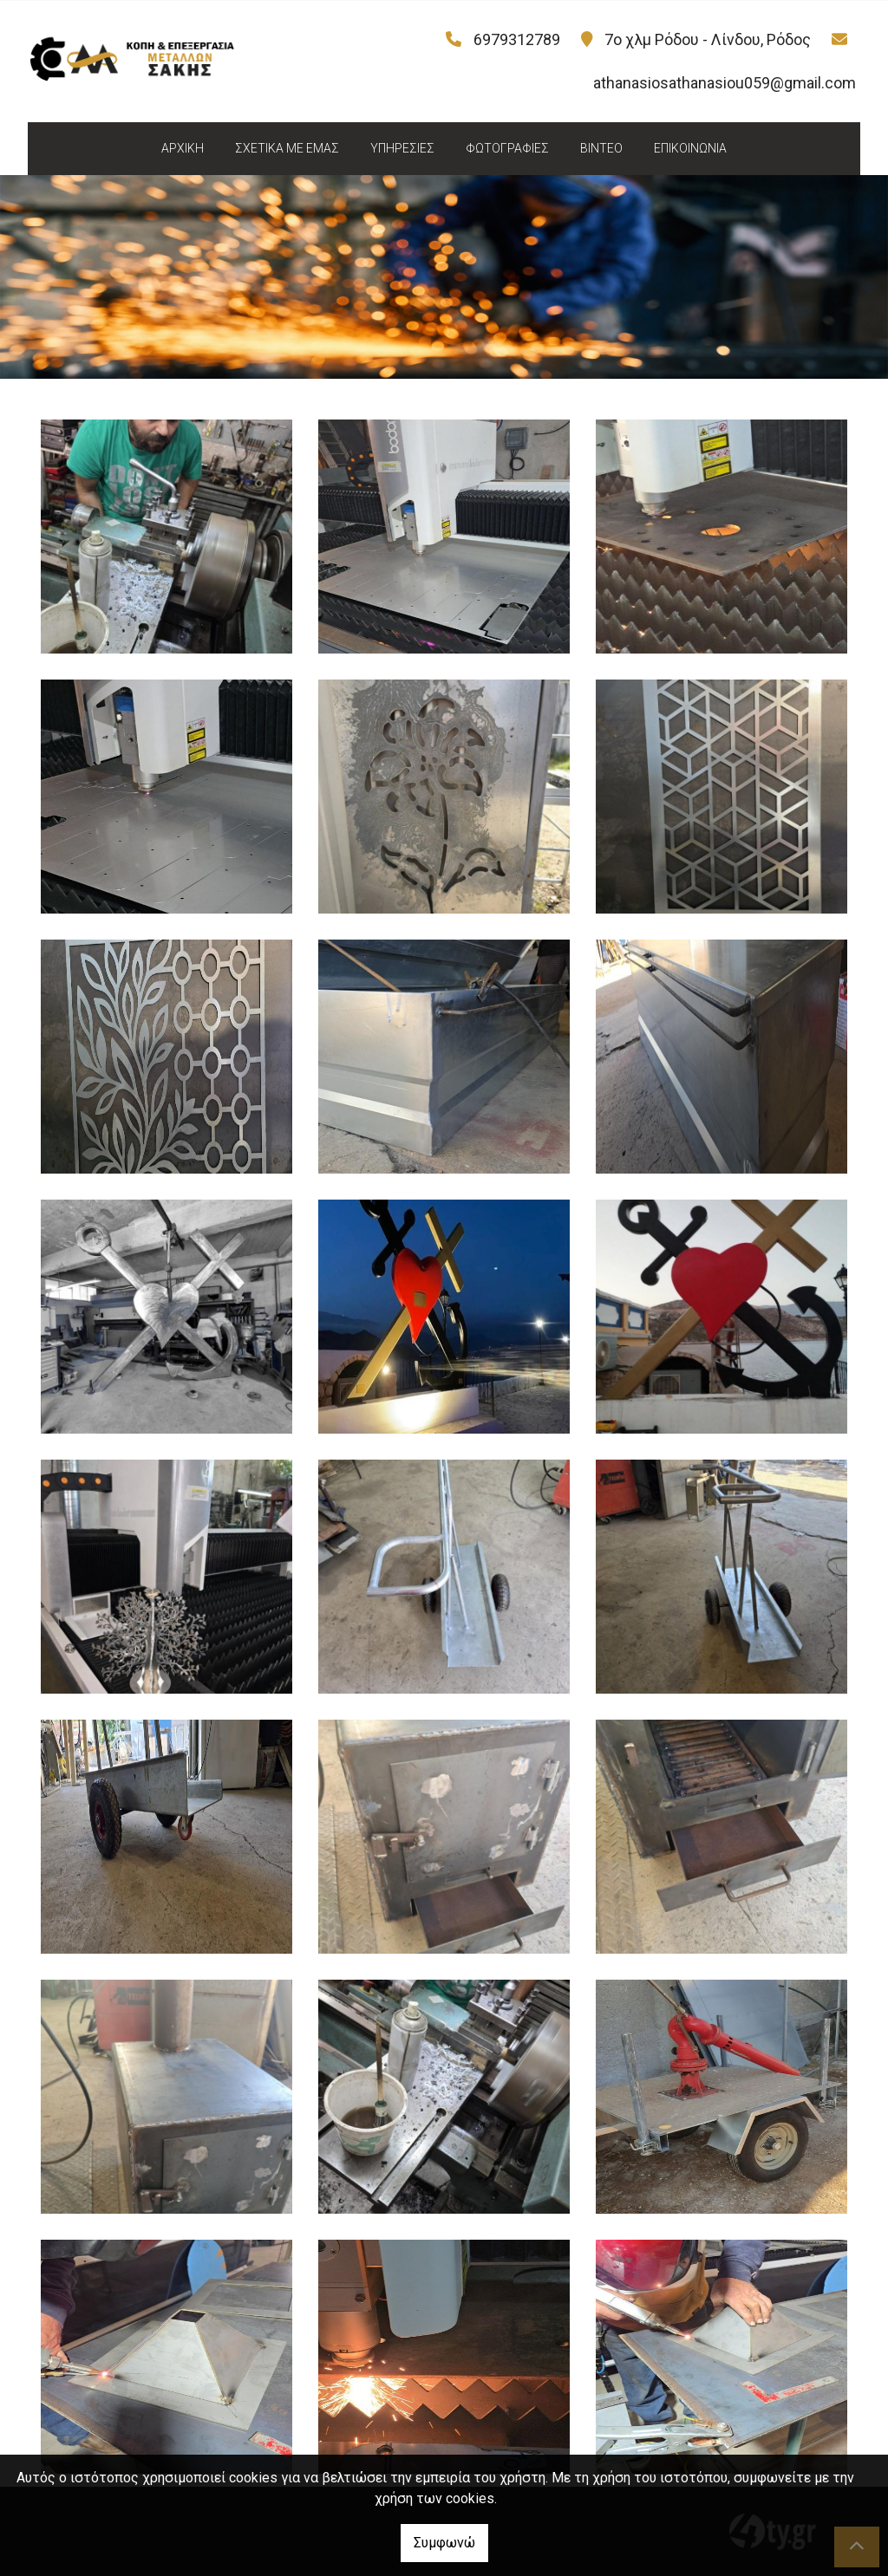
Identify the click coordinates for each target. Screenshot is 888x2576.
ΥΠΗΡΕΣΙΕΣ (402, 148)
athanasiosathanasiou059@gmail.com (724, 83)
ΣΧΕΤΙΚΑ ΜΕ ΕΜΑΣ (287, 148)
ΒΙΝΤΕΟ (601, 148)
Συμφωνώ (444, 2542)
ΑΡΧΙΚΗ (182, 148)
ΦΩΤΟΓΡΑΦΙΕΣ (507, 148)
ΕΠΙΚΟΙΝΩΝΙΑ (690, 148)
